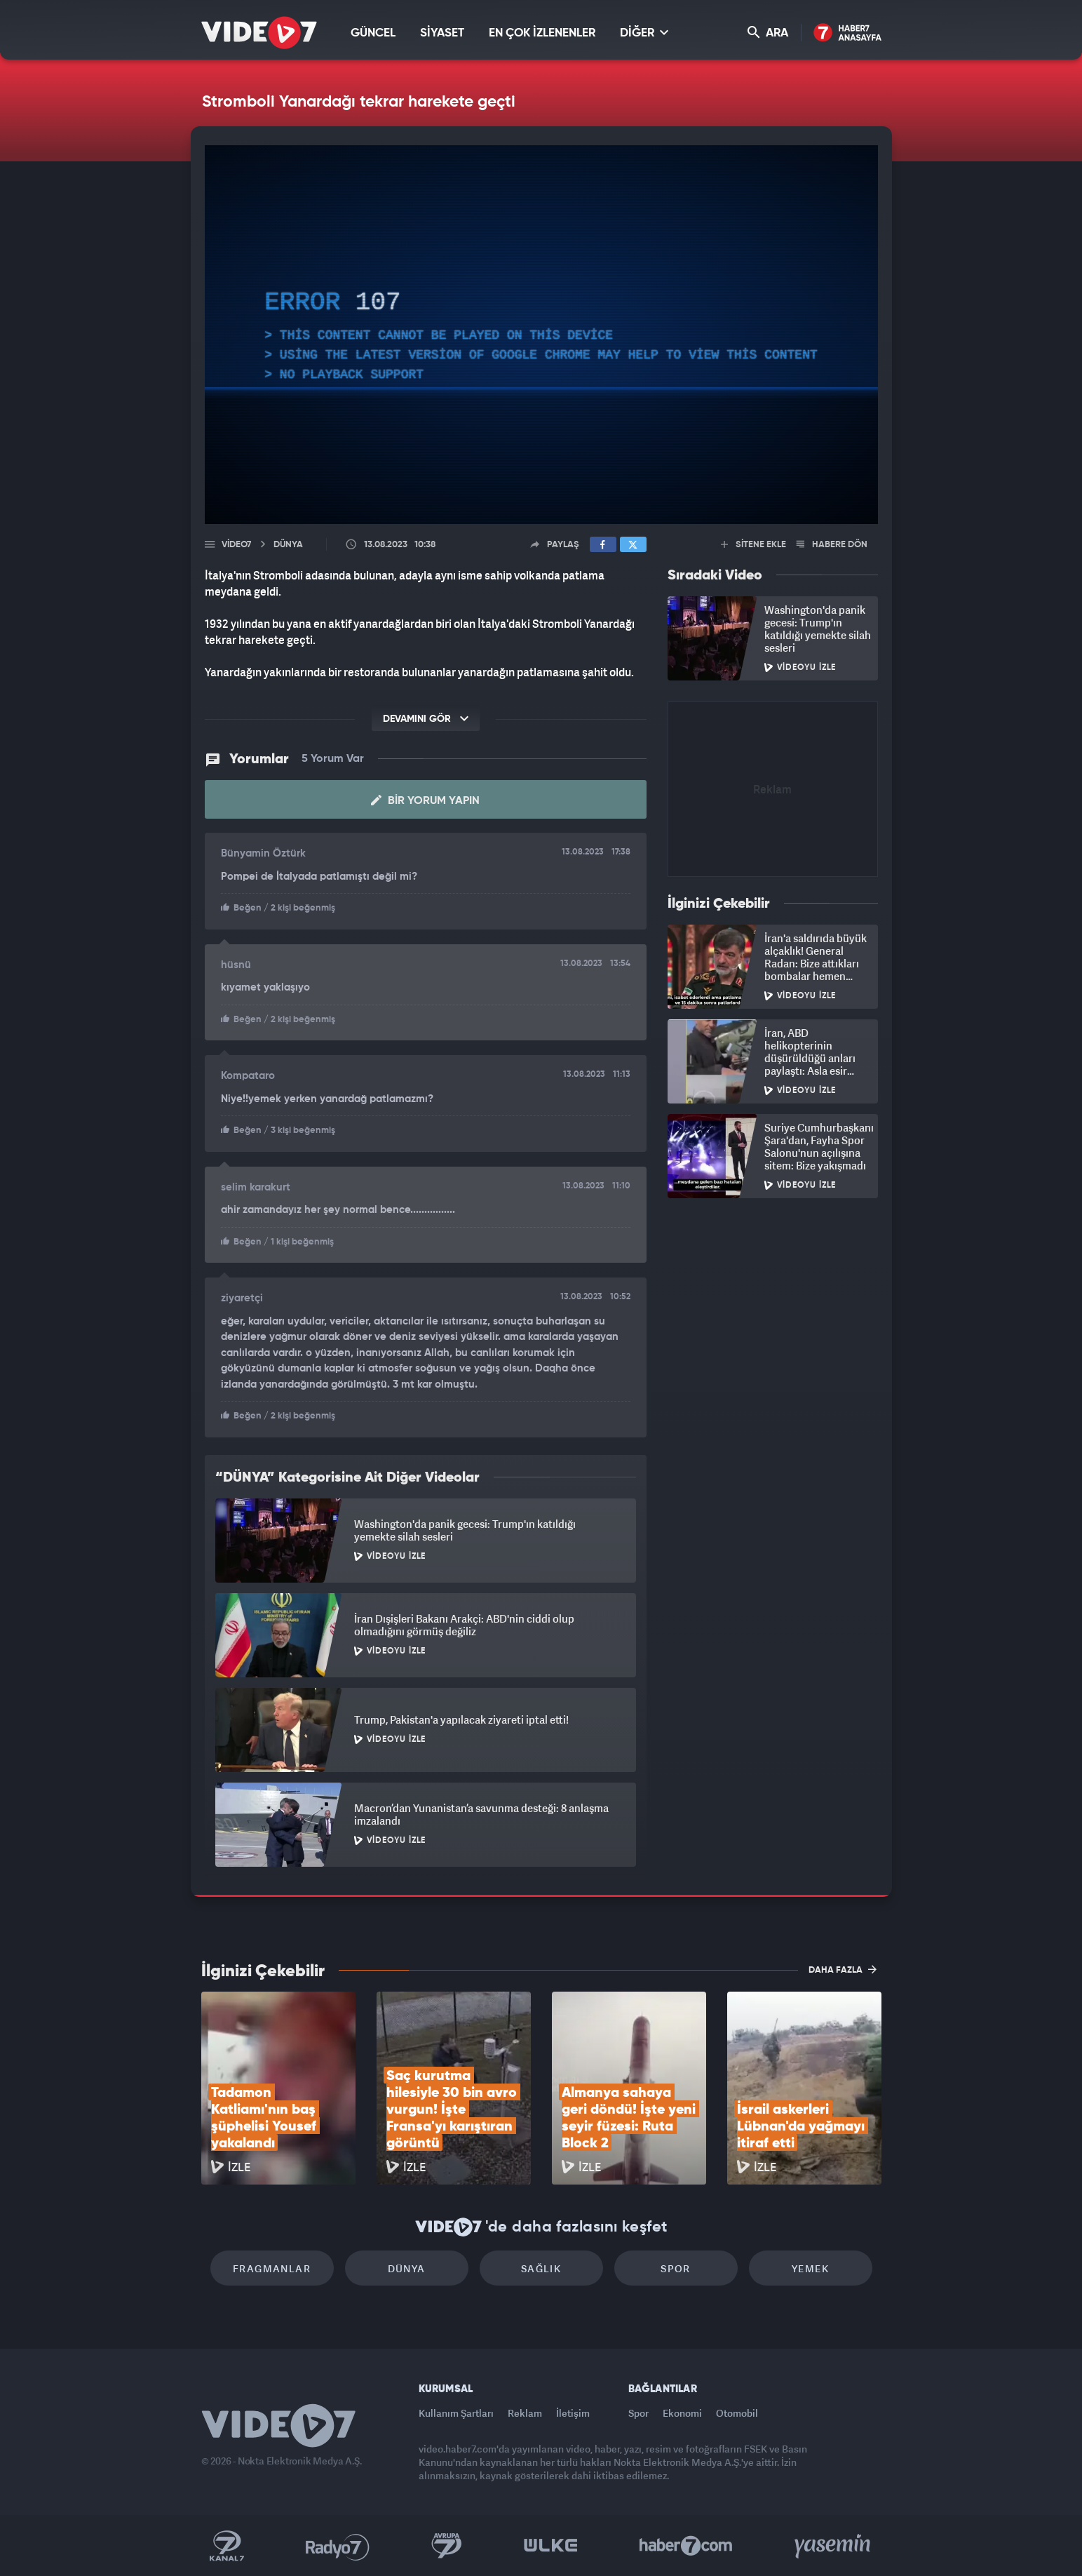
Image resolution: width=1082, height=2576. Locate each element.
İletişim (573, 2413)
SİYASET (442, 33)
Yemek (810, 2268)
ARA (768, 33)
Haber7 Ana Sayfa (847, 33)
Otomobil (737, 2413)
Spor (676, 2268)
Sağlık (541, 2268)
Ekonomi (682, 2413)
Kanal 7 (226, 2545)
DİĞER (644, 33)
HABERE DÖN (832, 544)
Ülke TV (551, 2545)
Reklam (525, 2413)
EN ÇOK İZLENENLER (542, 33)
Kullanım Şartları (456, 2413)
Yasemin (833, 2545)
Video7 (236, 544)
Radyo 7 (338, 2545)
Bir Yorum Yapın (425, 800)
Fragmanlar (272, 2268)
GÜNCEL (373, 33)
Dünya (407, 2268)
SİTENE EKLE (753, 544)
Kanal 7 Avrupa (446, 2545)
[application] (541, 334)
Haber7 (686, 2545)
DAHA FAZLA (843, 1969)
